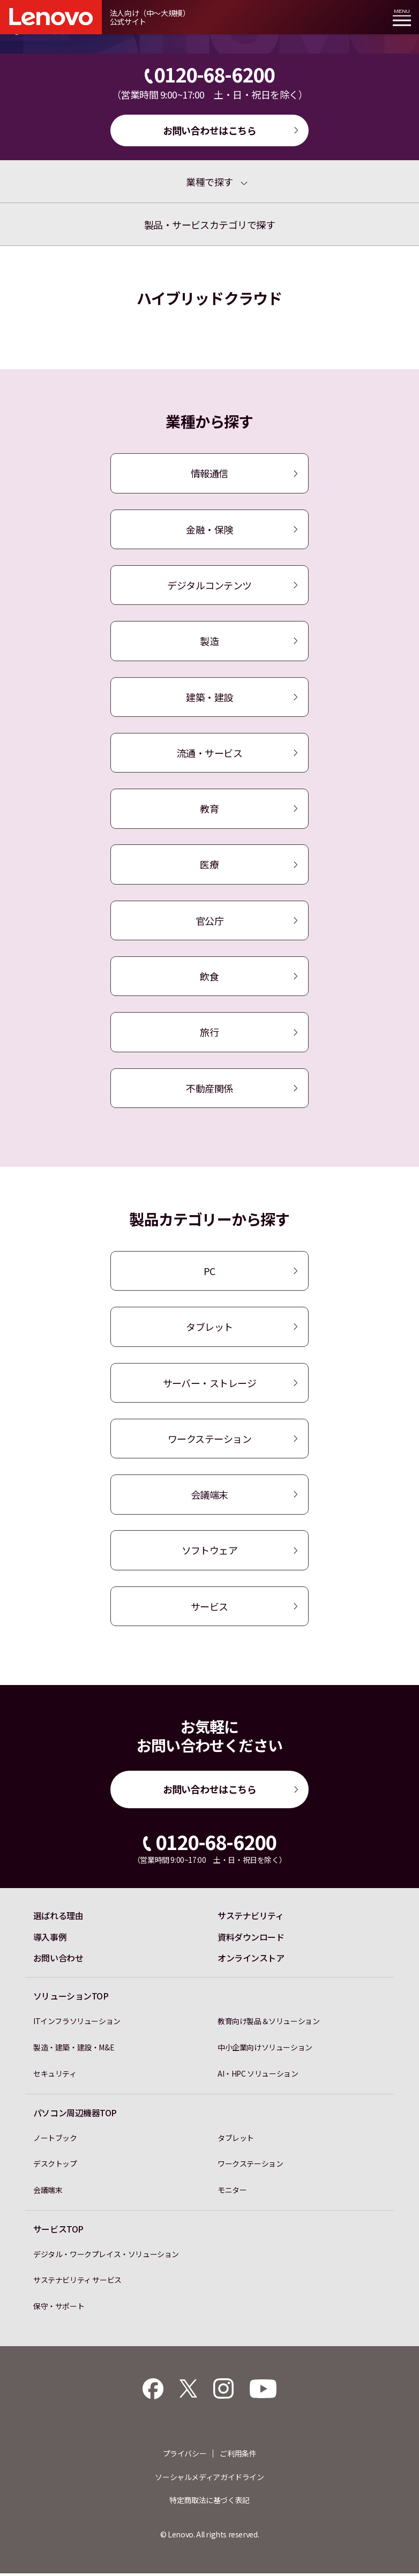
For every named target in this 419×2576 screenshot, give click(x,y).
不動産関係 (209, 1089)
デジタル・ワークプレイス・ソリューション (106, 2256)
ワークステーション (209, 1440)
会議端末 (209, 1496)
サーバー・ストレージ (210, 1384)
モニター (232, 2192)
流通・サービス (209, 753)
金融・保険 (209, 529)
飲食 (209, 977)
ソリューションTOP (71, 1999)
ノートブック (55, 2140)
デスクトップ (55, 2166)
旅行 (209, 1033)
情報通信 (209, 474)
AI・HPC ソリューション (258, 2075)
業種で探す (209, 182)
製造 (209, 641)
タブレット (209, 1328)
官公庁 (210, 921)
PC (209, 1272)
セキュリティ (55, 2075)
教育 (209, 810)
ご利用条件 (238, 2456)
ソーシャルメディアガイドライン (209, 2479)
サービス (209, 1608)
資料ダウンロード (251, 1939)
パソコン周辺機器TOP (75, 2115)
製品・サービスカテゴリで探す (209, 224)
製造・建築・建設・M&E (73, 2050)
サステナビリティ (250, 1918)
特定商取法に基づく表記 (209, 2503)
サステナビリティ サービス (77, 2282)
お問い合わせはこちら (210, 130)
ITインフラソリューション (77, 2023)
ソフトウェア (209, 1552)
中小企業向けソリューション (265, 2050)
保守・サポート (58, 2308)
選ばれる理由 (58, 1918)
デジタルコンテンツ (209, 586)
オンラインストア (251, 1961)
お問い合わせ (58, 1961)
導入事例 (49, 1939)
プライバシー (185, 2456)
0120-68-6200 (210, 74)
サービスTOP (58, 2232)
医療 (209, 865)
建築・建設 (209, 698)
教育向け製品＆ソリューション (269, 2023)
